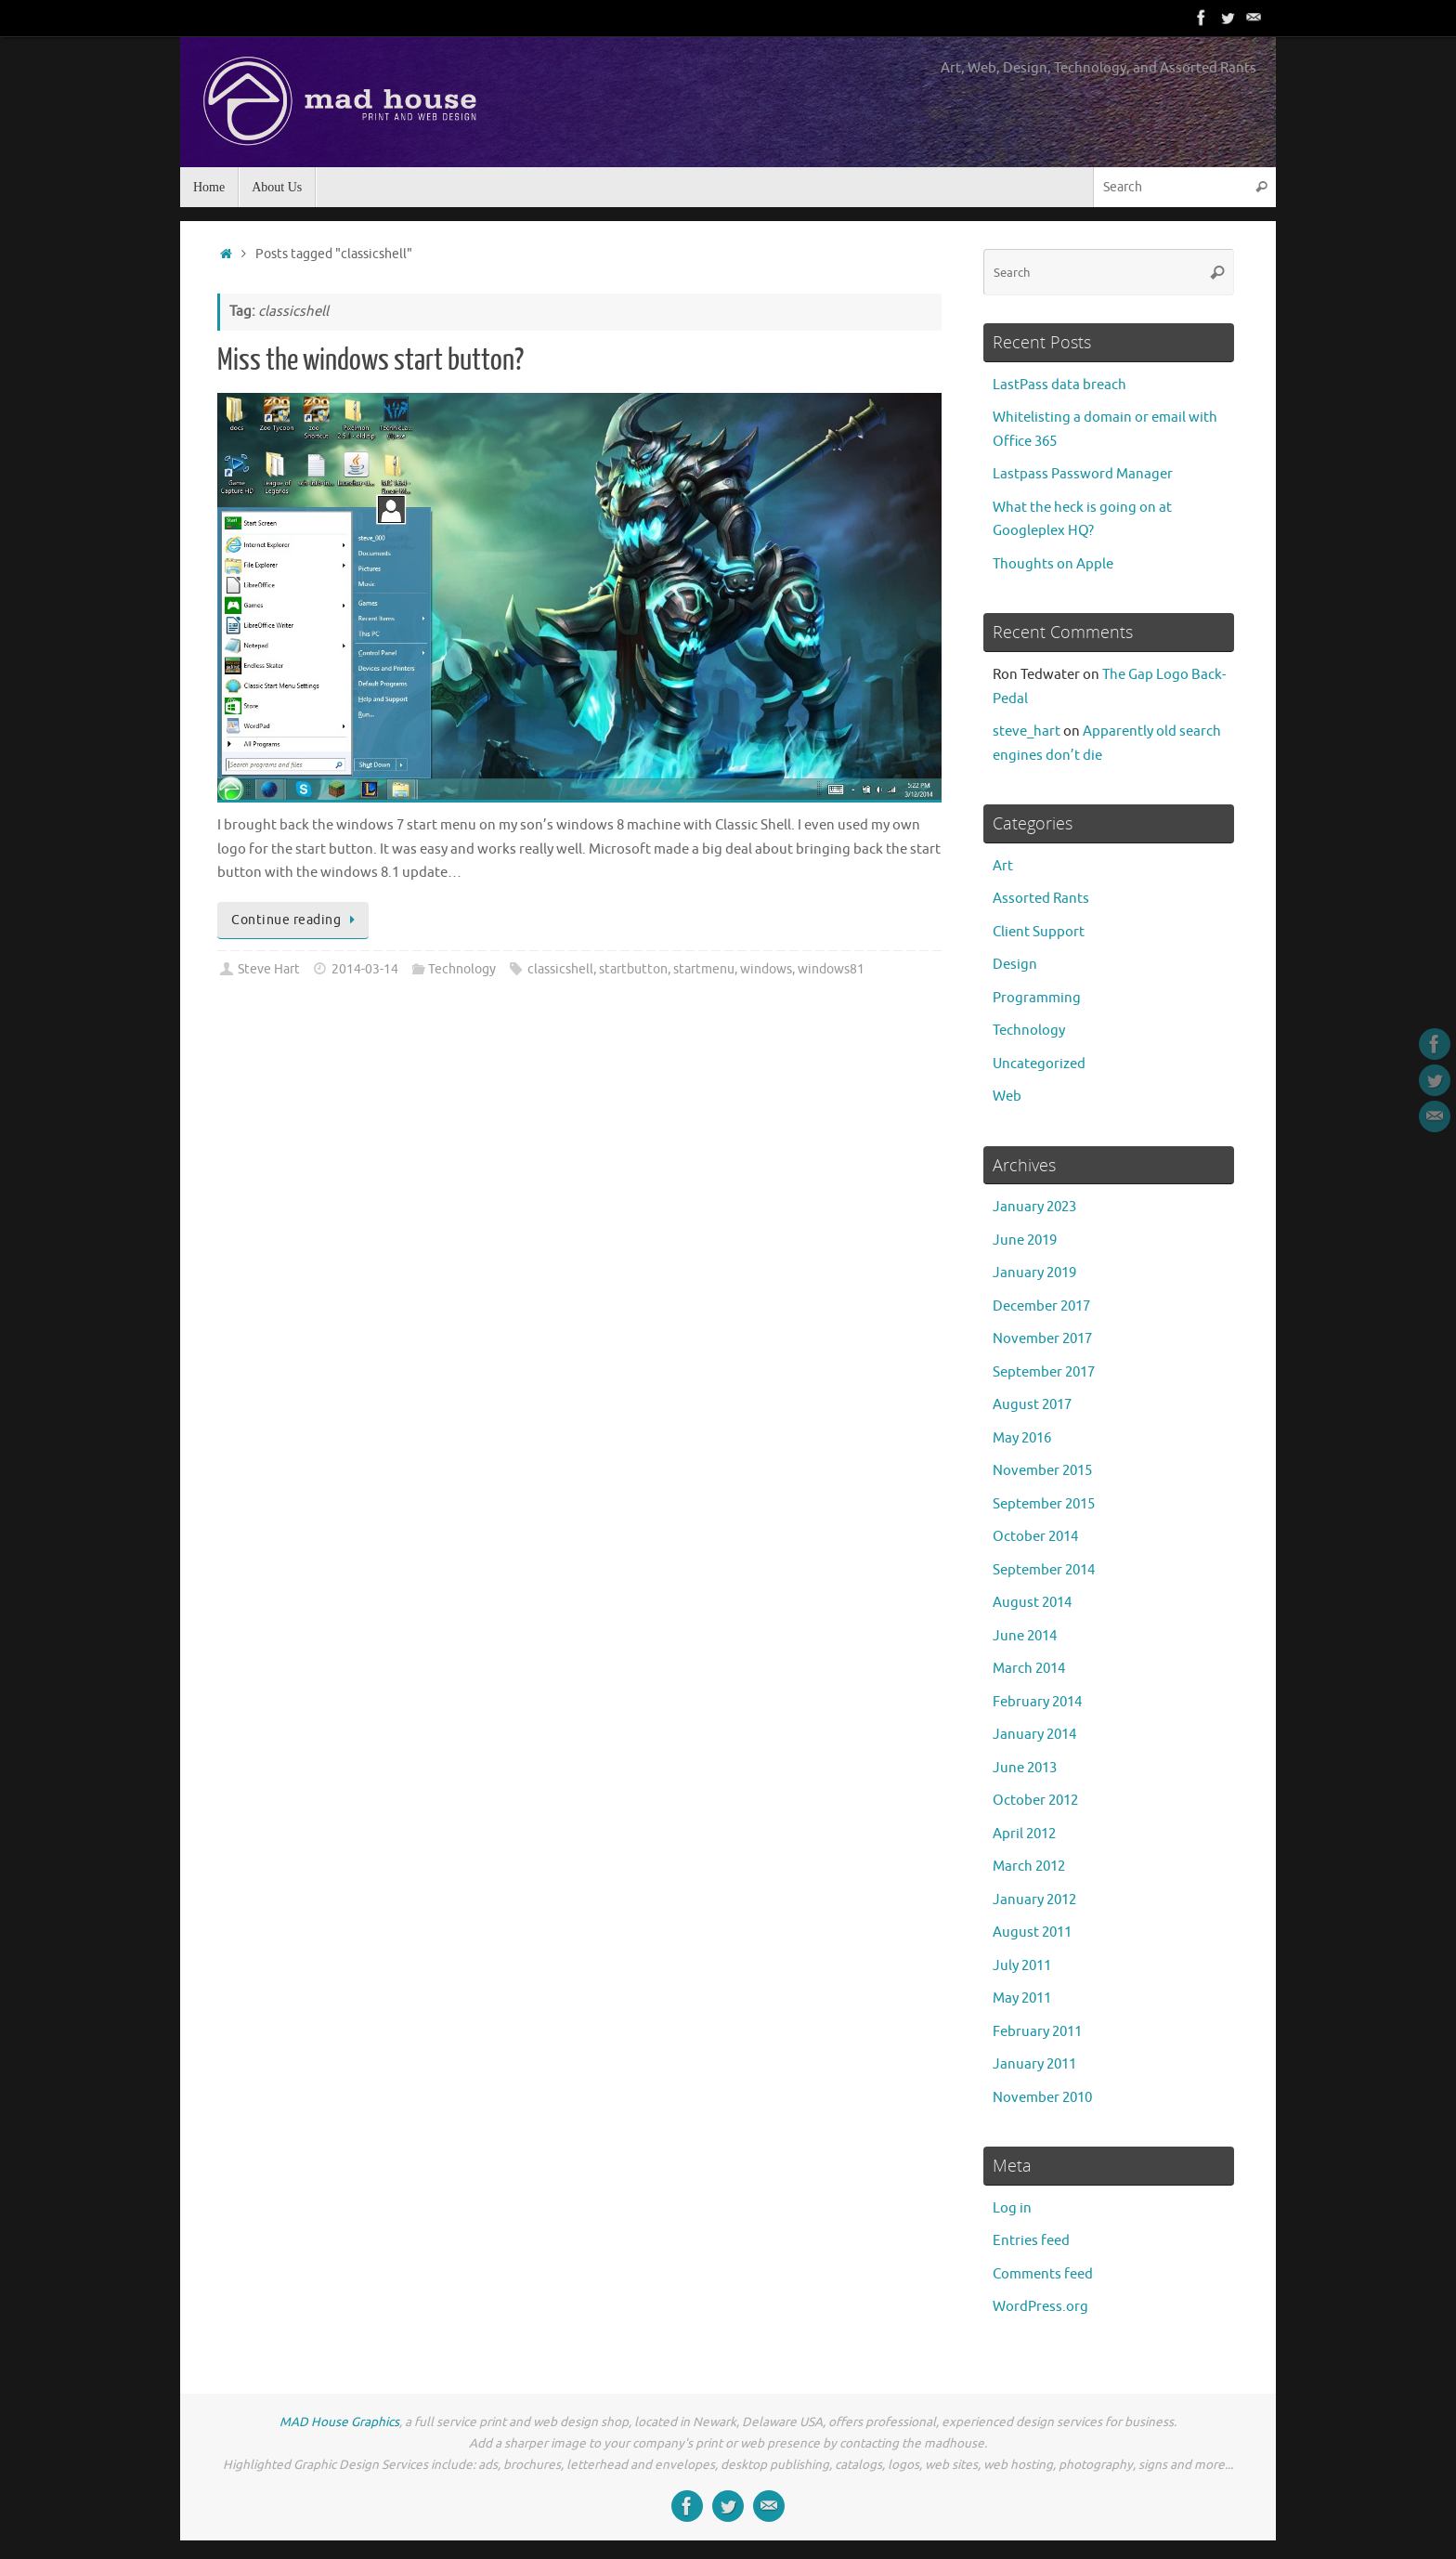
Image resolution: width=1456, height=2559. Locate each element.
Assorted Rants (1041, 898)
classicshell (560, 969)
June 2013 (1025, 1768)
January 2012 (1034, 1900)
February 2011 (1037, 2032)
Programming (1037, 998)
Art (1003, 866)
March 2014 (1029, 1669)
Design (1015, 964)
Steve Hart (269, 969)
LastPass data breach (1059, 385)
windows (766, 969)
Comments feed (1043, 2274)
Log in (1012, 2208)
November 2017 (1042, 1339)
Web (1007, 1096)
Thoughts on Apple (1053, 564)
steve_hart (1026, 731)
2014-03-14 (365, 969)
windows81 (831, 969)
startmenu (703, 969)
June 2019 (1025, 1240)
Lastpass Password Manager (1083, 474)
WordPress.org (1040, 2307)
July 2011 (1022, 1966)
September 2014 (1044, 1570)
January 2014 (1034, 1734)
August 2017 (1032, 1405)
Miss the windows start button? (370, 360)
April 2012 (1024, 1834)
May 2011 (1022, 1998)
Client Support (1039, 932)
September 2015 (1044, 1504)
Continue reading (296, 920)
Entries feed (1031, 2241)
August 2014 (1032, 1603)
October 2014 (1035, 1537)
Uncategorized (1039, 1064)
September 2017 (1044, 1372)
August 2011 (1032, 1932)
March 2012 (1029, 1866)
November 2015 (1042, 1471)
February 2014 (1037, 1702)
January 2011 (1034, 2064)
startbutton (633, 969)
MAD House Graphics (339, 2422)
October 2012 (1035, 1800)
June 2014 (1025, 1636)
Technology (462, 969)
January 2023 (1034, 1207)
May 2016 (1022, 1438)
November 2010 (1042, 2098)
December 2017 (1041, 1306)
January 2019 (1034, 1273)
